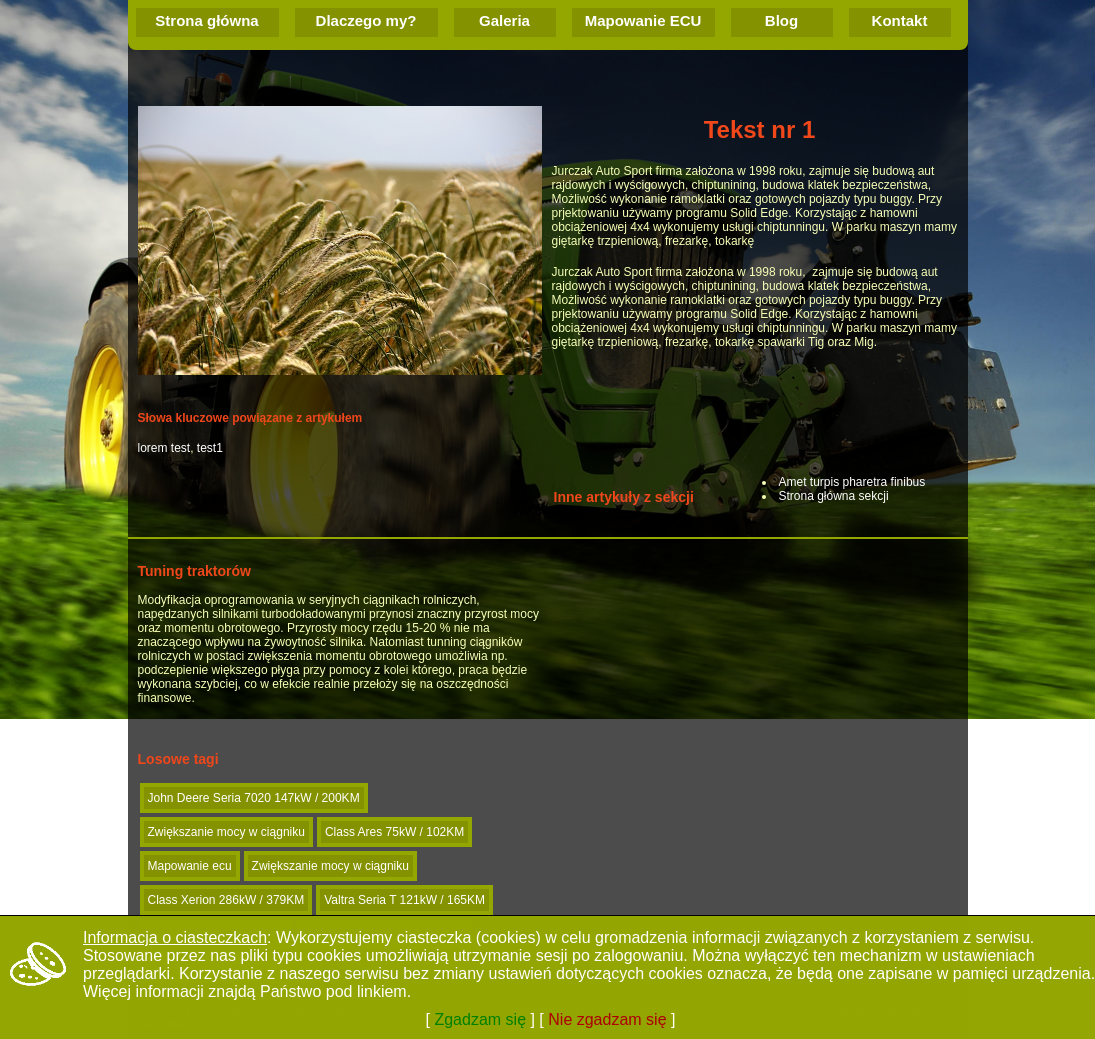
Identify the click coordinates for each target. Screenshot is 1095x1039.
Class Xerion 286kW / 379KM (226, 900)
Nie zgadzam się (607, 1019)
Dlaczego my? (366, 20)
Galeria (504, 20)
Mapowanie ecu (190, 866)
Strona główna (206, 20)
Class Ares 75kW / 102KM (394, 832)
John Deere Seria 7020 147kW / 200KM (254, 798)
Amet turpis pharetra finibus (852, 482)
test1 (210, 448)
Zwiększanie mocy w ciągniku (226, 832)
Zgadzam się (480, 1019)
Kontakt (900, 20)
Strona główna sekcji (834, 496)
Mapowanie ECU (643, 20)
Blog (781, 20)
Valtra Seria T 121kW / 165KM (404, 900)
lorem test (164, 448)
